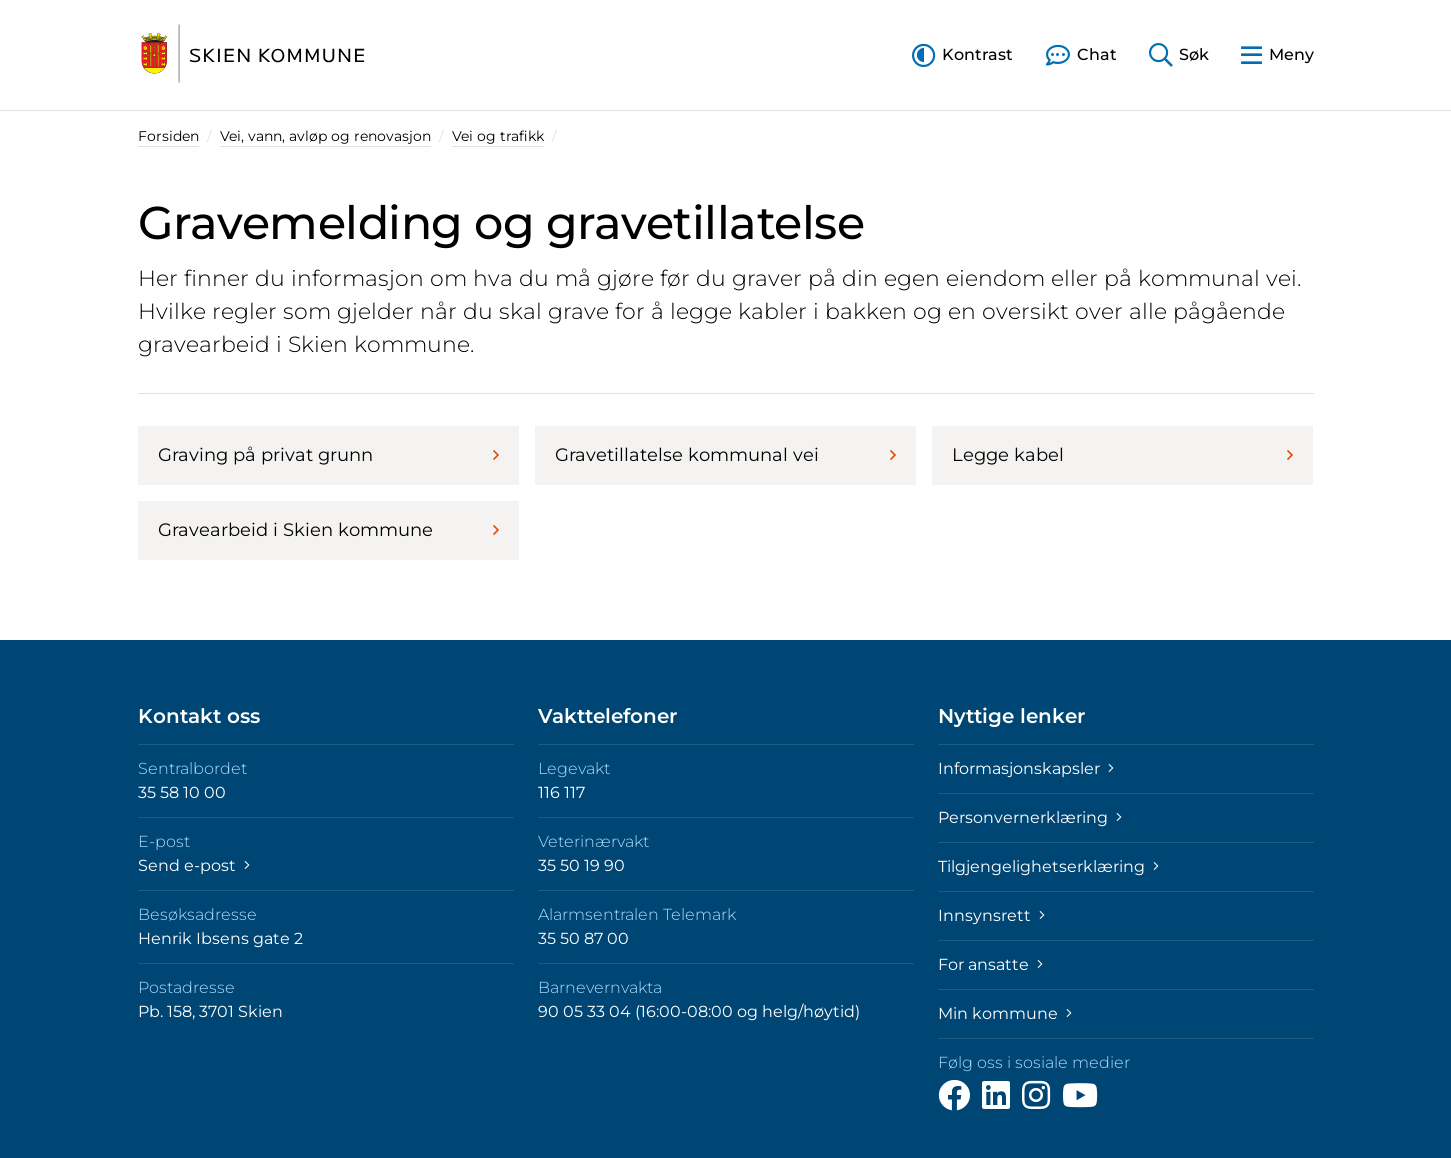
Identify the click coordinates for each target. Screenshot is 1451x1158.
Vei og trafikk (498, 136)
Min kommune (1005, 1013)
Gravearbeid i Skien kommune (328, 530)
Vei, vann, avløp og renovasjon (325, 136)
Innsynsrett (991, 915)
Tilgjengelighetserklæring (1048, 866)
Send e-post (194, 865)
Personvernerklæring (1030, 817)
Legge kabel (1122, 455)
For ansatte (990, 964)
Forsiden (168, 136)
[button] (962, 54)
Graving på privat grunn (328, 455)
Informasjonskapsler (1026, 768)
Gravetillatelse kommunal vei (725, 455)
